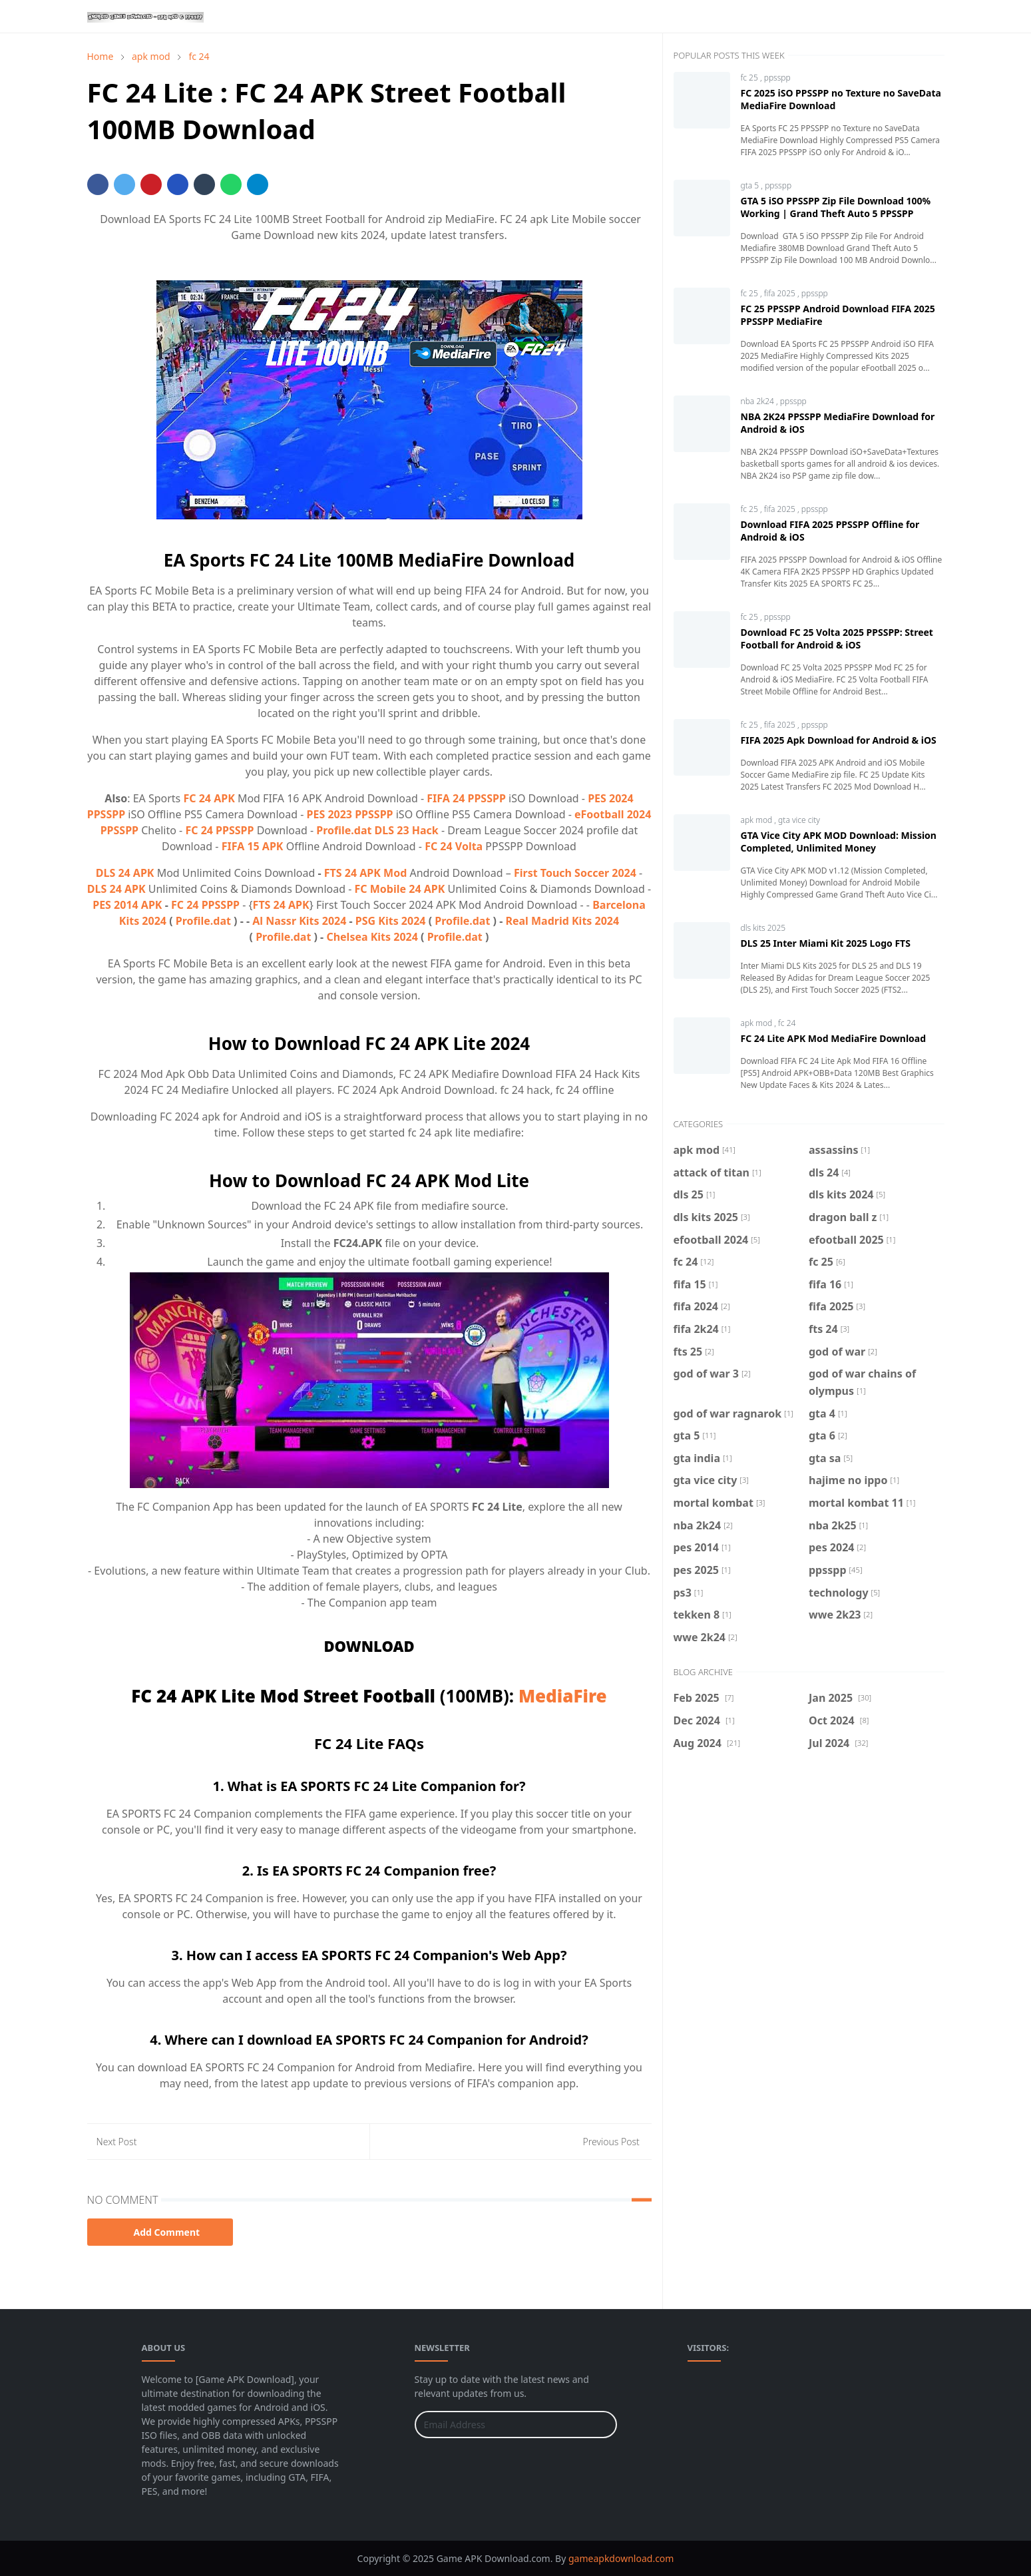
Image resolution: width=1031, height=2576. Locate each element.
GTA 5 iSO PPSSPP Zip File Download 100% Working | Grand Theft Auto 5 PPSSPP (836, 207)
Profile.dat (203, 920)
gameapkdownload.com (621, 2558)
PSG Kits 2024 (390, 920)
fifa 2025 (780, 293)
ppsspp (777, 77)
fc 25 (750, 77)
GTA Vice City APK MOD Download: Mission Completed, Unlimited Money (838, 841)
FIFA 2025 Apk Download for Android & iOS (838, 740)
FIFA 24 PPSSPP (466, 798)
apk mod (758, 820)
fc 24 (786, 1023)
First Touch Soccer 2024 (575, 873)
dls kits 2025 (763, 927)
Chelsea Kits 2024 (371, 936)
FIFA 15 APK (253, 846)
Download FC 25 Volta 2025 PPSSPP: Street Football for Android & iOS (837, 638)
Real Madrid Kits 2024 (562, 920)
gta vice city (799, 820)
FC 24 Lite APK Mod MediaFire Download (834, 1038)
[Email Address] (501, 2424)
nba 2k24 (759, 401)
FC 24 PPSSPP (219, 830)
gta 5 (751, 185)
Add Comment (160, 2232)
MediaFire (562, 1696)
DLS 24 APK (125, 873)
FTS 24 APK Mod (367, 873)
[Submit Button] (601, 2424)
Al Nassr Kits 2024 (299, 920)
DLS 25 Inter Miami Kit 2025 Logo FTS (826, 943)
